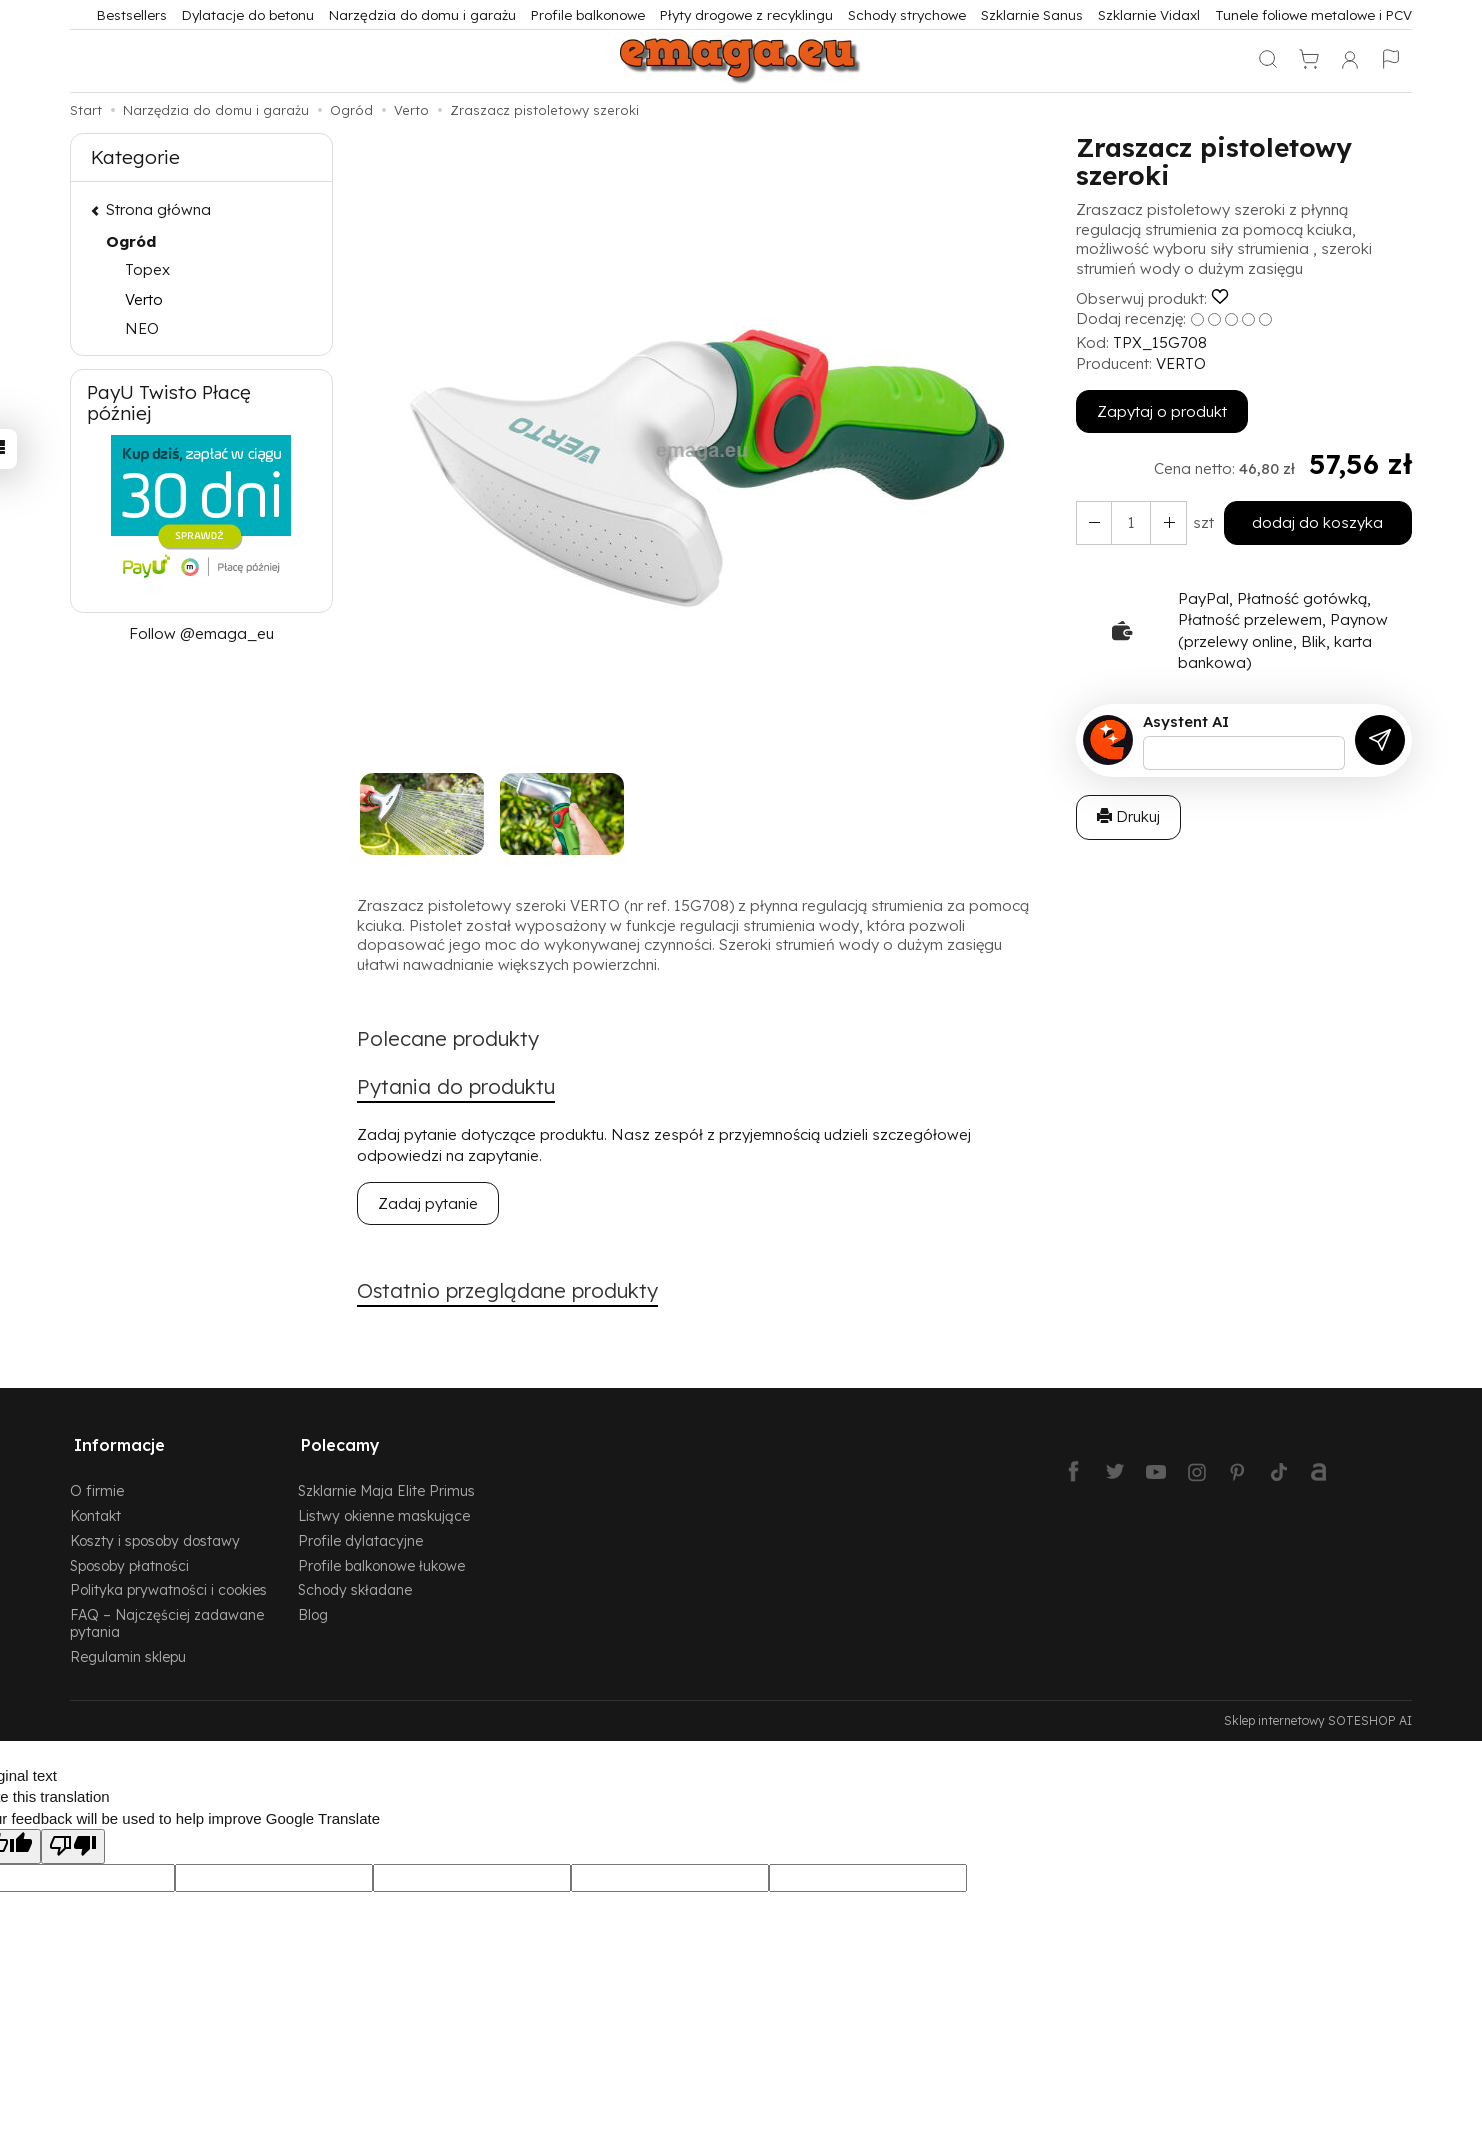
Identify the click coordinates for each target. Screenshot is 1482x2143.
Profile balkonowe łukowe (381, 1559)
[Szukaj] (1268, 61)
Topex (147, 269)
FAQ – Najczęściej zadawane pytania (167, 1617)
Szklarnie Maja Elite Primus (386, 1484)
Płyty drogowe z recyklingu (746, 14)
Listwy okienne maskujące (384, 1509)
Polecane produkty (451, 1039)
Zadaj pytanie (428, 1204)
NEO (142, 328)
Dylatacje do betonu (248, 14)
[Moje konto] (1350, 61)
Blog (313, 1608)
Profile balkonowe (588, 14)
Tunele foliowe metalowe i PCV (1313, 14)
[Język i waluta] (1391, 61)
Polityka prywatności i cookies (168, 1583)
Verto (144, 299)
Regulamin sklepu (128, 1650)
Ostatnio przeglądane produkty (515, 1293)
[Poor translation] (73, 1840)
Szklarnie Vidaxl (1149, 14)
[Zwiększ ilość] (1093, 522)
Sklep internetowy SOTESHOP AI (1318, 1714)
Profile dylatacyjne (360, 1534)
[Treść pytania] (1244, 753)
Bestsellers (132, 14)
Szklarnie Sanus (1032, 14)
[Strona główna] (741, 61)
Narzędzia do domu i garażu (422, 14)
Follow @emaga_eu (201, 633)
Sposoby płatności (129, 1559)
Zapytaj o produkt (1162, 411)
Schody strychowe (907, 14)
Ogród (131, 241)
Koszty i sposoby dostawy (155, 1534)
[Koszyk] (1309, 61)
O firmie (97, 1484)
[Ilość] (1129, 522)
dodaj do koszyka (1315, 522)
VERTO (1181, 363)
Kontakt (95, 1509)
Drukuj (1128, 816)
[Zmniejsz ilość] (1165, 522)
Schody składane (355, 1583)
